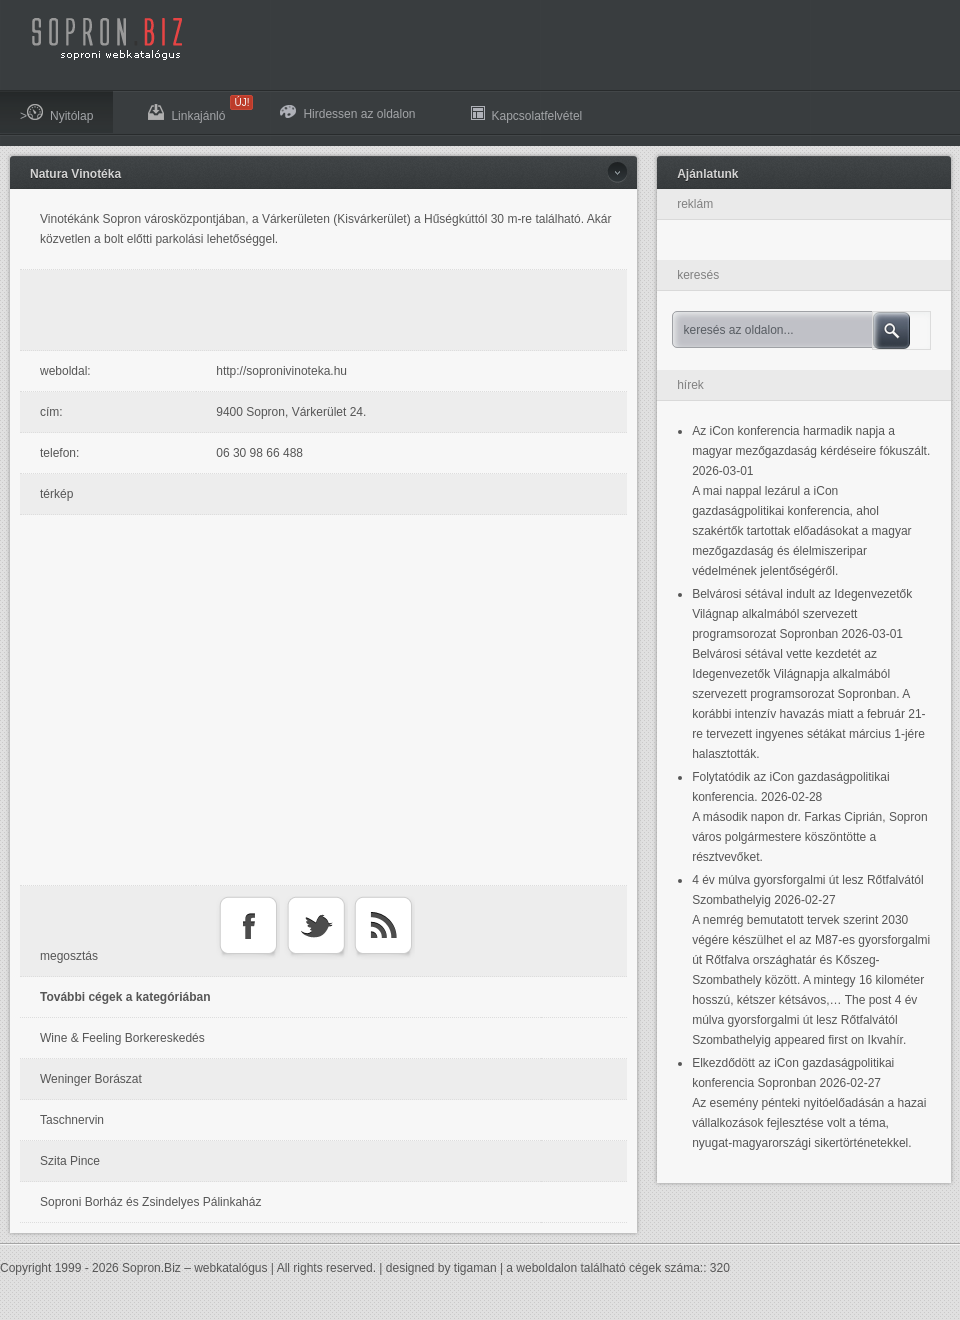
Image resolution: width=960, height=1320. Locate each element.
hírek (690, 385)
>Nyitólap (56, 113)
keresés (698, 275)
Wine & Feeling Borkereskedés (122, 1038)
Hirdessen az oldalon (347, 113)
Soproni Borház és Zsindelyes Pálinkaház (150, 1202)
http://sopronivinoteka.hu (281, 371)
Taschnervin (72, 1120)
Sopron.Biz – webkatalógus (194, 1268)
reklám (695, 204)
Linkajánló (196, 109)
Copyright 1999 (40, 1268)
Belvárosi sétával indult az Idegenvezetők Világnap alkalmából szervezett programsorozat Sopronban (802, 614)
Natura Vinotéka (75, 174)
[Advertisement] (329, 310)
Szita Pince (70, 1161)
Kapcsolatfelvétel (527, 113)
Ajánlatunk (707, 174)
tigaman (475, 1268)
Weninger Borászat (91, 1079)
